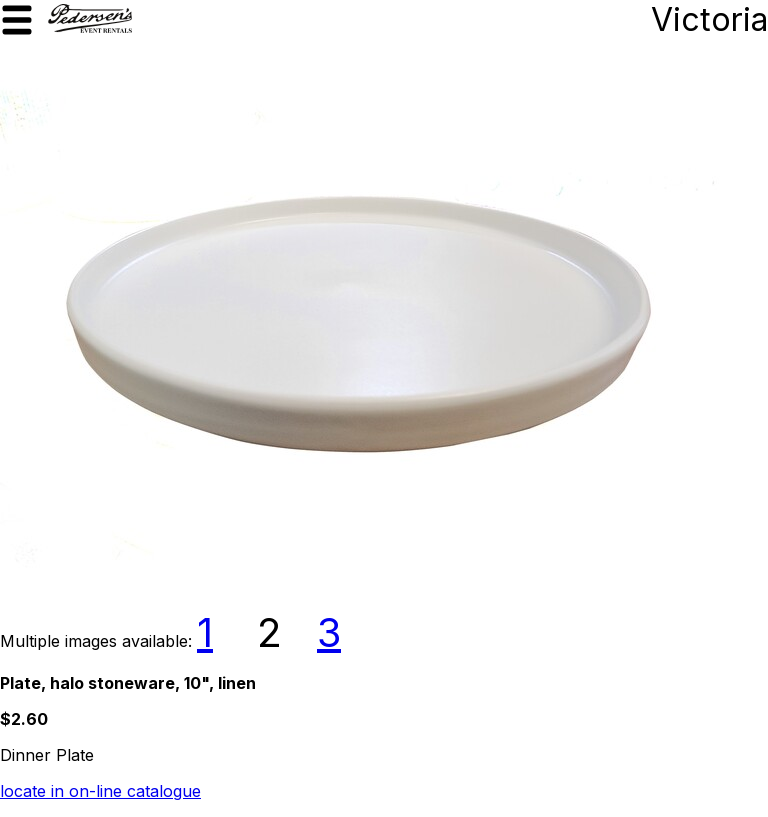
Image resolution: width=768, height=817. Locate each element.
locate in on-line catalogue (100, 791)
